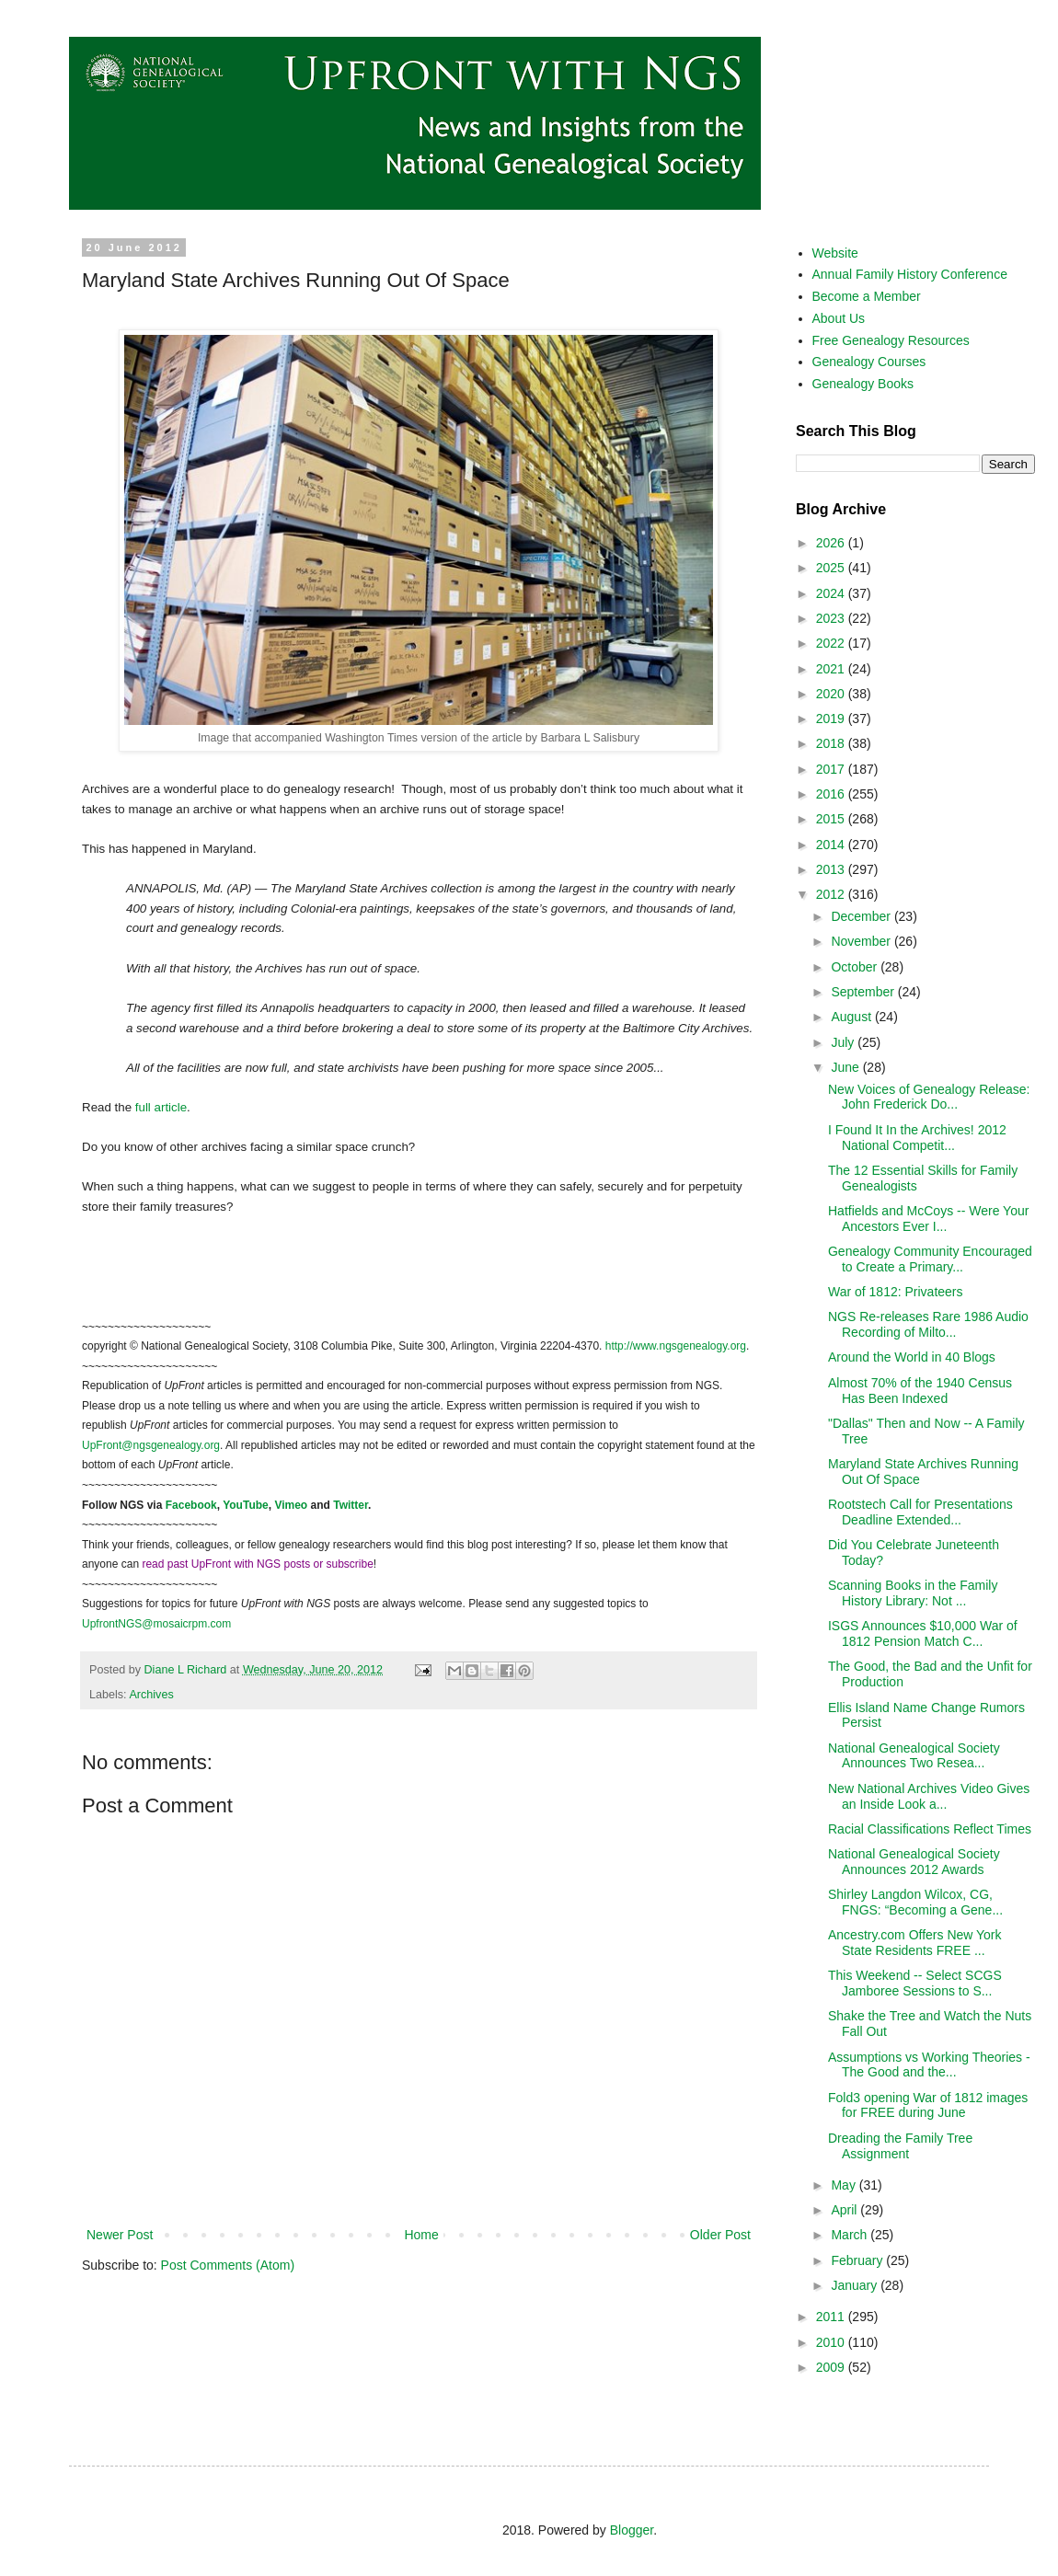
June (846, 1067)
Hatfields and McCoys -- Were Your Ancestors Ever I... (928, 1218)
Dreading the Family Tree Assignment (900, 2146)
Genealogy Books (863, 383)
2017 (832, 769)
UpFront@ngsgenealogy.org (151, 1445)
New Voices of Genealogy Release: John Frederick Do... (928, 1097)
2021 (832, 668)
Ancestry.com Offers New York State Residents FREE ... (915, 1942)
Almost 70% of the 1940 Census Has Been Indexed (920, 1390)
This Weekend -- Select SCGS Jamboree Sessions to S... (915, 1983)
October (855, 967)
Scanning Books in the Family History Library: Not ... (912, 1593)
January (855, 2285)
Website (835, 253)
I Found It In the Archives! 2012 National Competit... (917, 1137)
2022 (832, 643)
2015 (832, 818)
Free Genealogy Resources (891, 340)
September (864, 991)
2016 (832, 794)
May (844, 2185)
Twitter (350, 1505)
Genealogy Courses (869, 361)
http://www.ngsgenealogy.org (675, 1346)
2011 (832, 2316)
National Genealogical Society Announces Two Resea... (914, 1756)
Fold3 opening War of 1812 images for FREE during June (928, 2105)
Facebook (191, 1505)
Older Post (720, 2234)
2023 (832, 618)
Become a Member (866, 296)
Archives (151, 1694)
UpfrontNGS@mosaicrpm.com (156, 1623)
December (862, 916)
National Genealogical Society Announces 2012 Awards (914, 1861)
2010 (832, 2342)
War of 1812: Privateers (895, 1291)
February (858, 2260)
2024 (832, 593)
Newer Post (119, 2234)
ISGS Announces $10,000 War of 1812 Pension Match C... (923, 1633)
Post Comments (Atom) (227, 2265)
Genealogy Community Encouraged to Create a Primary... (930, 1259)
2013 (832, 869)
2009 (832, 2367)
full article (161, 1107)
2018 (832, 743)
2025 (832, 567)
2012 (832, 894)
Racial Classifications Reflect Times (929, 1829)
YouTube (246, 1505)
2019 (832, 718)
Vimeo (290, 1505)
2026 (832, 542)
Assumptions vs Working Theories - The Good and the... (929, 2065)
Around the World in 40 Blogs (911, 1357)
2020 (832, 693)
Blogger (631, 2530)
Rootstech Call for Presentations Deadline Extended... (920, 1512)
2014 (832, 844)
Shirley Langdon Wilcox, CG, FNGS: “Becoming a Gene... (915, 1902)
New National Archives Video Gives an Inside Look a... (928, 1796)
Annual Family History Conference (909, 274)
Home (421, 2234)
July (844, 1042)
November (862, 941)
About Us (839, 318)
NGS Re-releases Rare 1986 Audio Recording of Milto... (928, 1324)
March (850, 2234)
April (845, 2209)
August (852, 1016)
